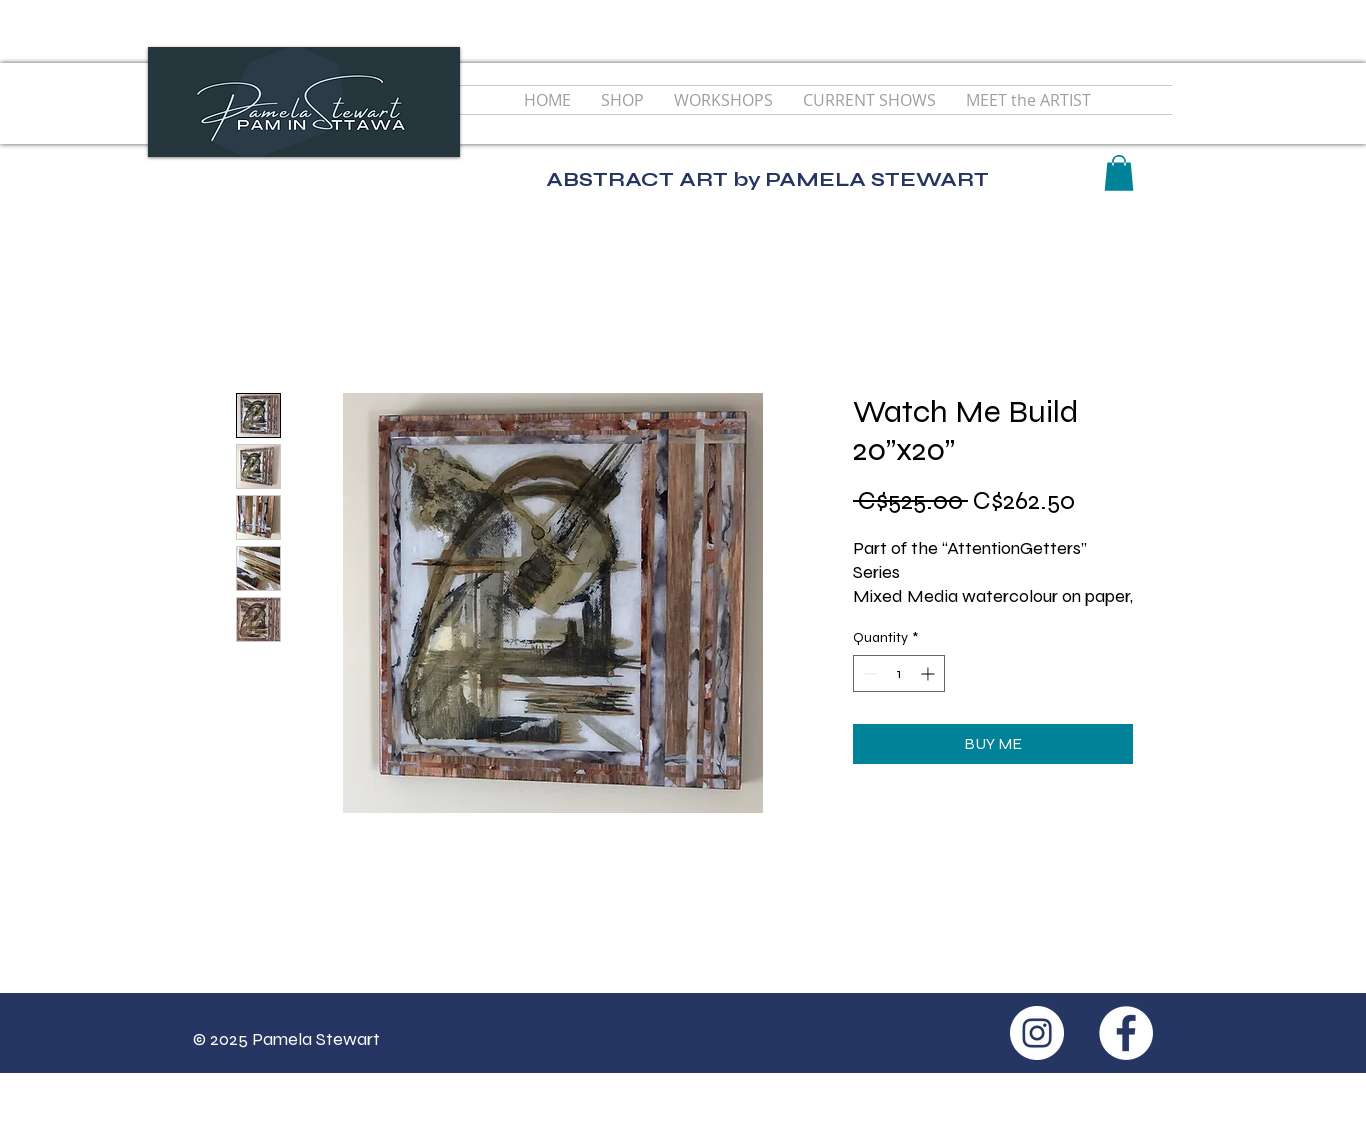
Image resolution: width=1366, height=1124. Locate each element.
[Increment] (929, 673)
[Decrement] (868, 673)
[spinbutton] (899, 673)
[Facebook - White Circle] (1126, 1033)
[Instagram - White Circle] (1037, 1033)
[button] (1119, 173)
